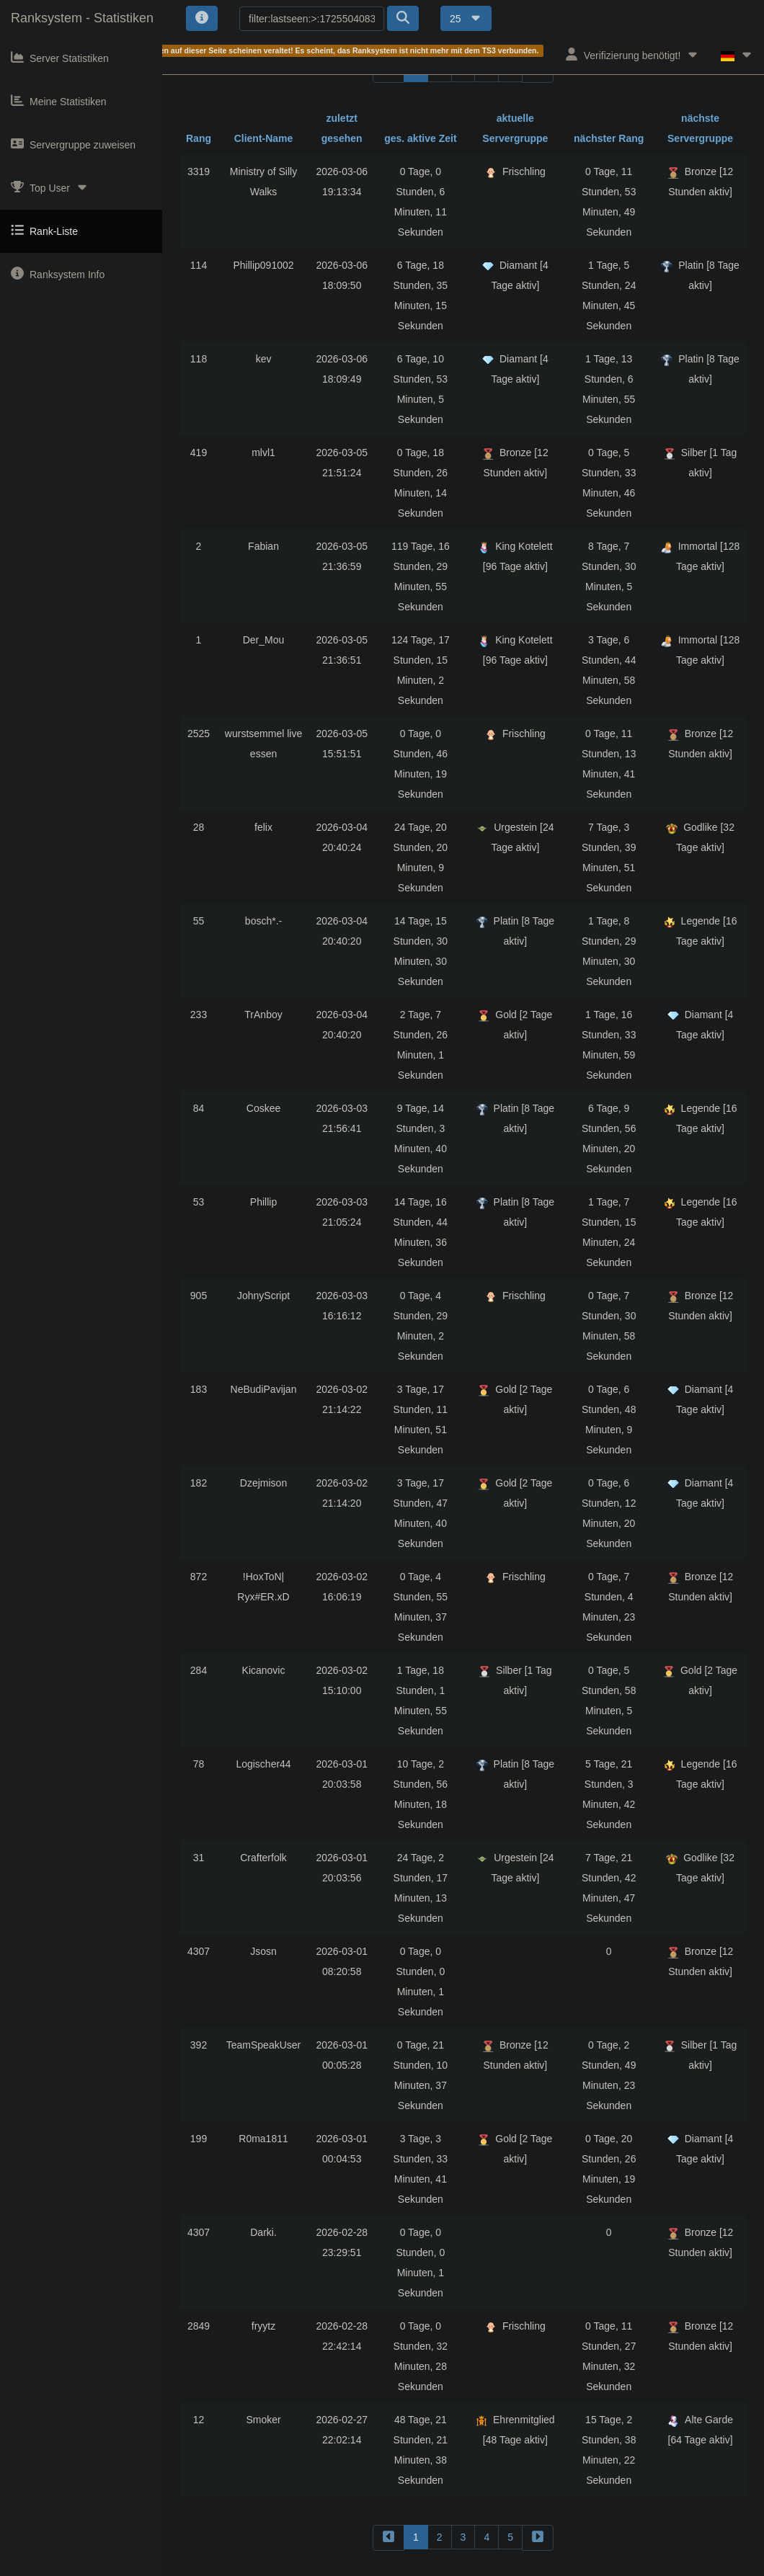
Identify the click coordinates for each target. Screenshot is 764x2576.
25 (466, 18)
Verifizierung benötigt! (632, 54)
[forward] (538, 2537)
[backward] (388, 2537)
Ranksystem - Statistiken (82, 18)
